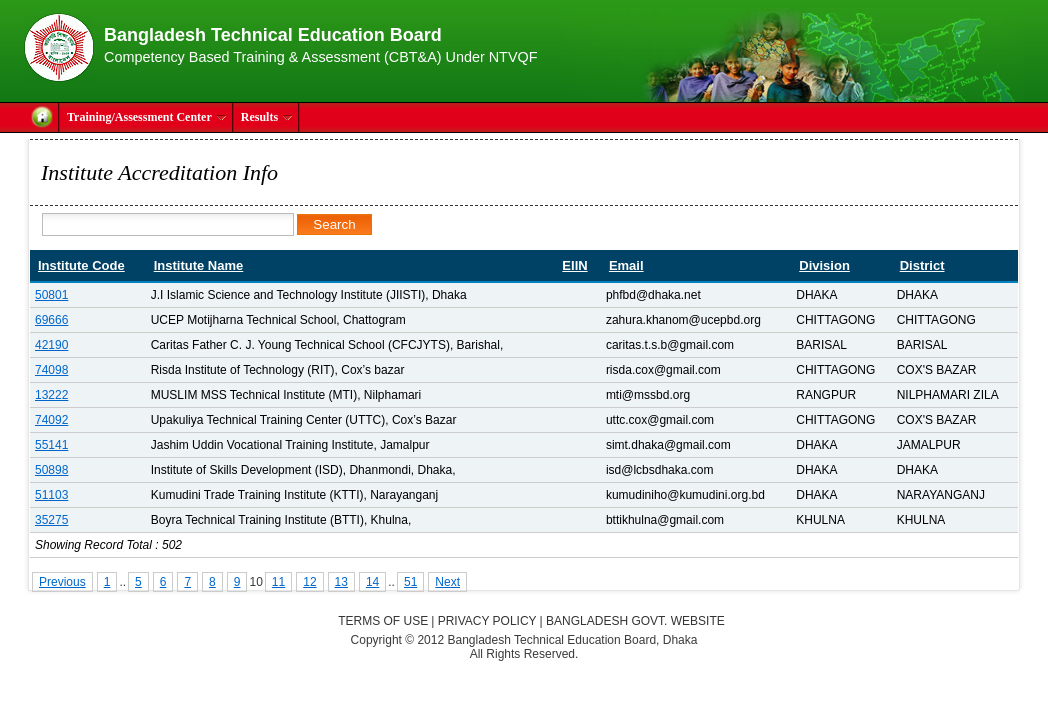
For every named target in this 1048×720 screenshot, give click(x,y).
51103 (51, 495)
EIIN (574, 265)
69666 (51, 320)
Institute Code (81, 265)
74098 (51, 370)
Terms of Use (383, 621)
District (922, 265)
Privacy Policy (487, 621)
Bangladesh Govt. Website (635, 621)
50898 (51, 470)
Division (824, 265)
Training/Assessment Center (147, 117)
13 (341, 582)
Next (447, 582)
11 (278, 582)
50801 (51, 295)
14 (372, 582)
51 (410, 582)
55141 (51, 445)
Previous (62, 582)
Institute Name (199, 265)
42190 (51, 345)
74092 (51, 420)
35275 (51, 520)
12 (309, 582)
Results (267, 117)
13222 (51, 395)
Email (626, 265)
